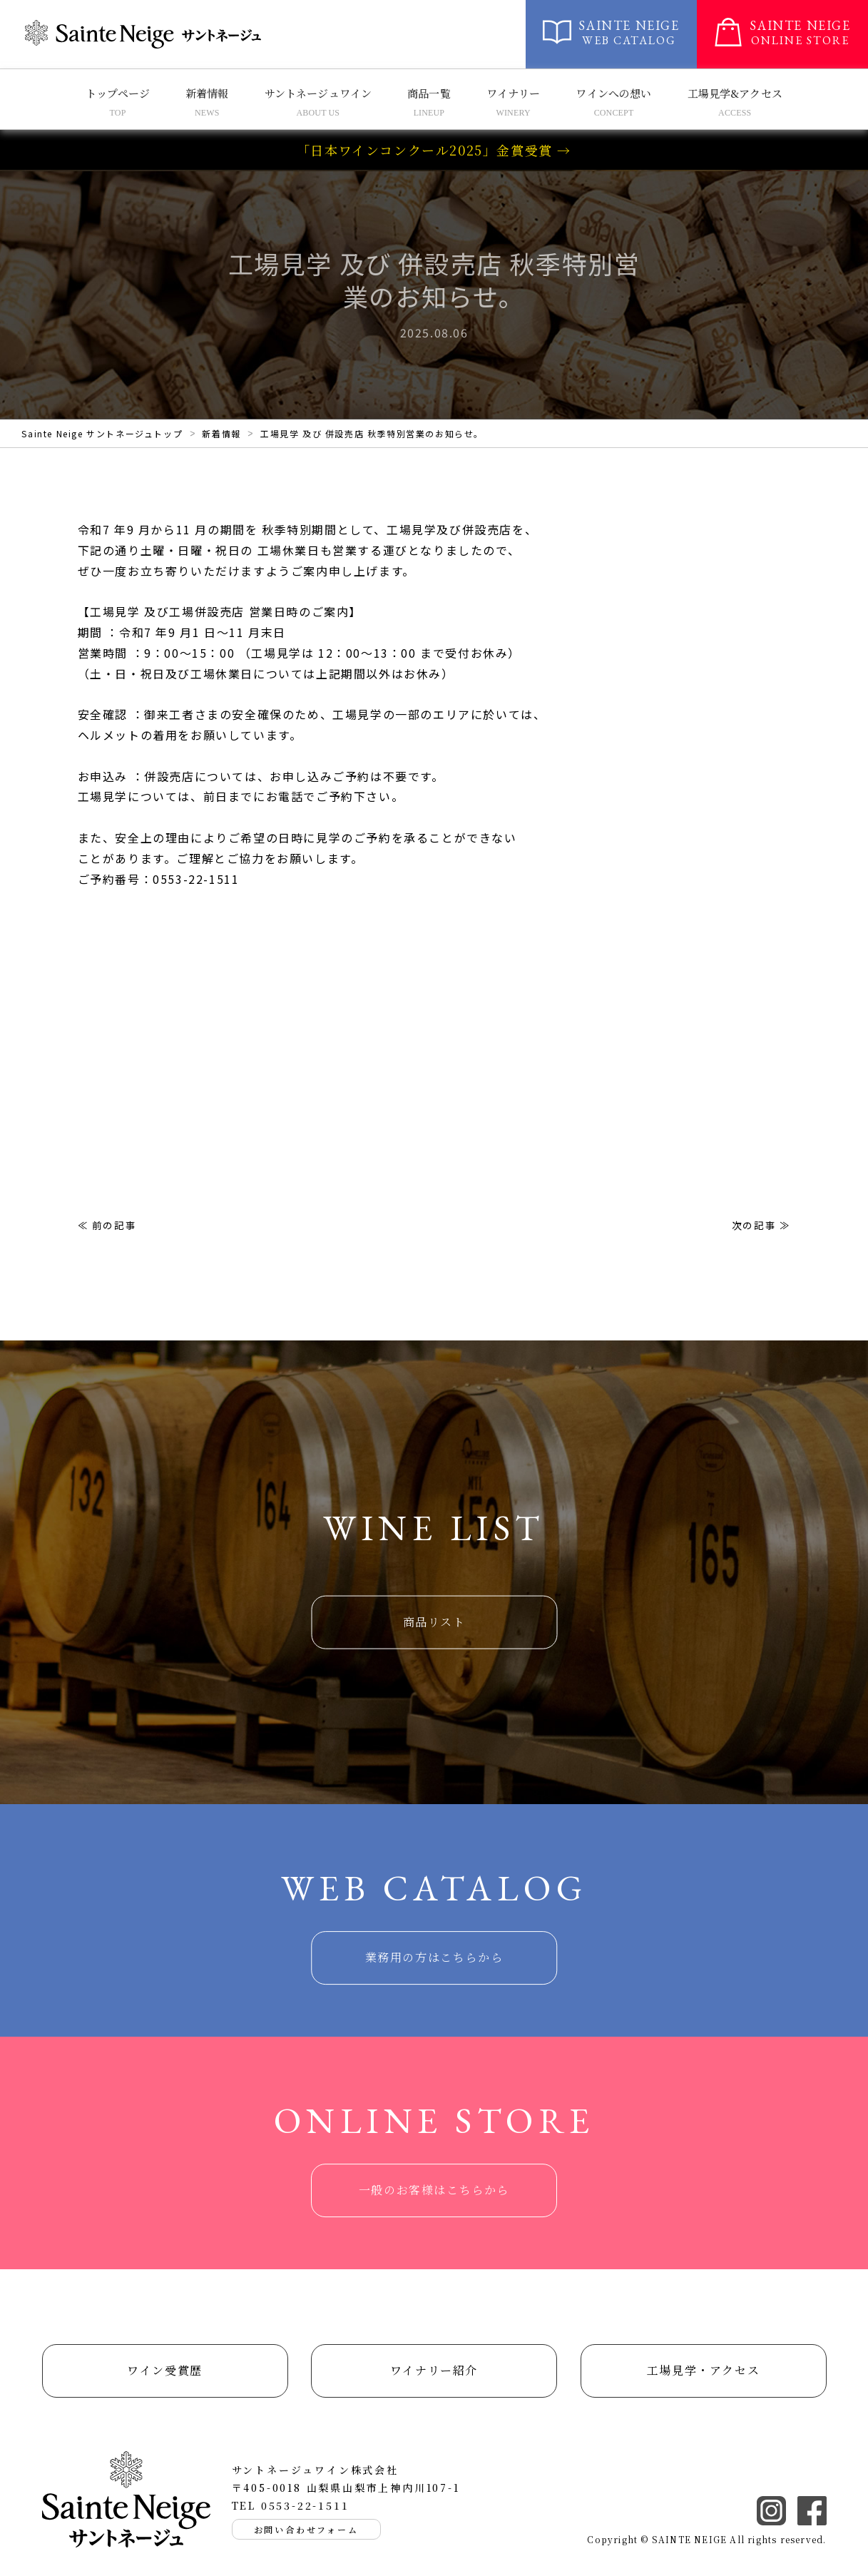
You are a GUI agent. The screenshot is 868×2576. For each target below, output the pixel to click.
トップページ (118, 93)
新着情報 (207, 93)
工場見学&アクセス (735, 93)
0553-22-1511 (305, 2505)
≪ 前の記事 (107, 1225)
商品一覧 (429, 93)
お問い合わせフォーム (306, 2529)
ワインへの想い (613, 93)
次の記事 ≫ (761, 1225)
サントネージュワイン (318, 93)
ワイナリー (513, 93)
